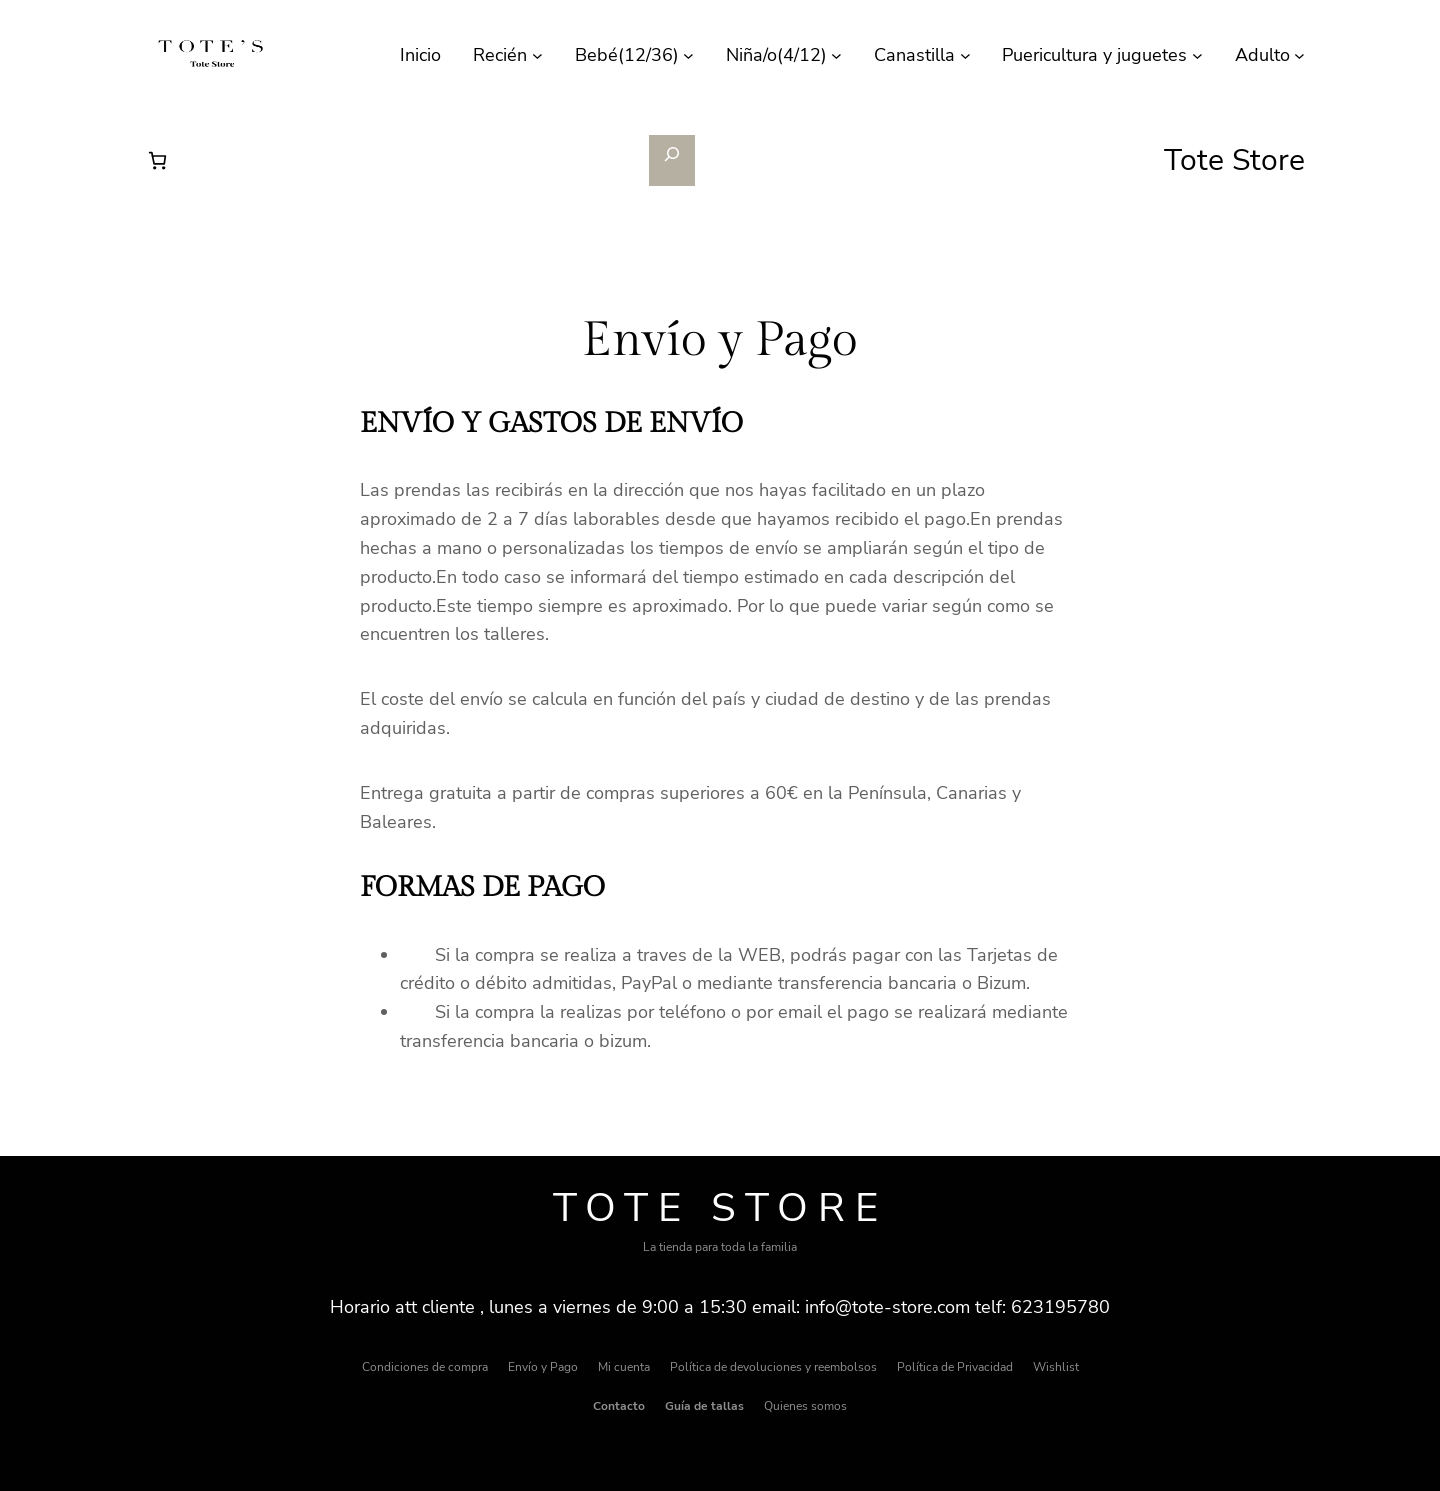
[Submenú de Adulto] (1299, 55)
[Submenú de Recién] (537, 55)
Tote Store (720, 1208)
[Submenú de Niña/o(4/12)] (836, 55)
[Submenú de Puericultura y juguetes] (1197, 55)
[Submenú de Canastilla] (965, 55)
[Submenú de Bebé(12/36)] (688, 55)
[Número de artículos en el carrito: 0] (157, 160)
